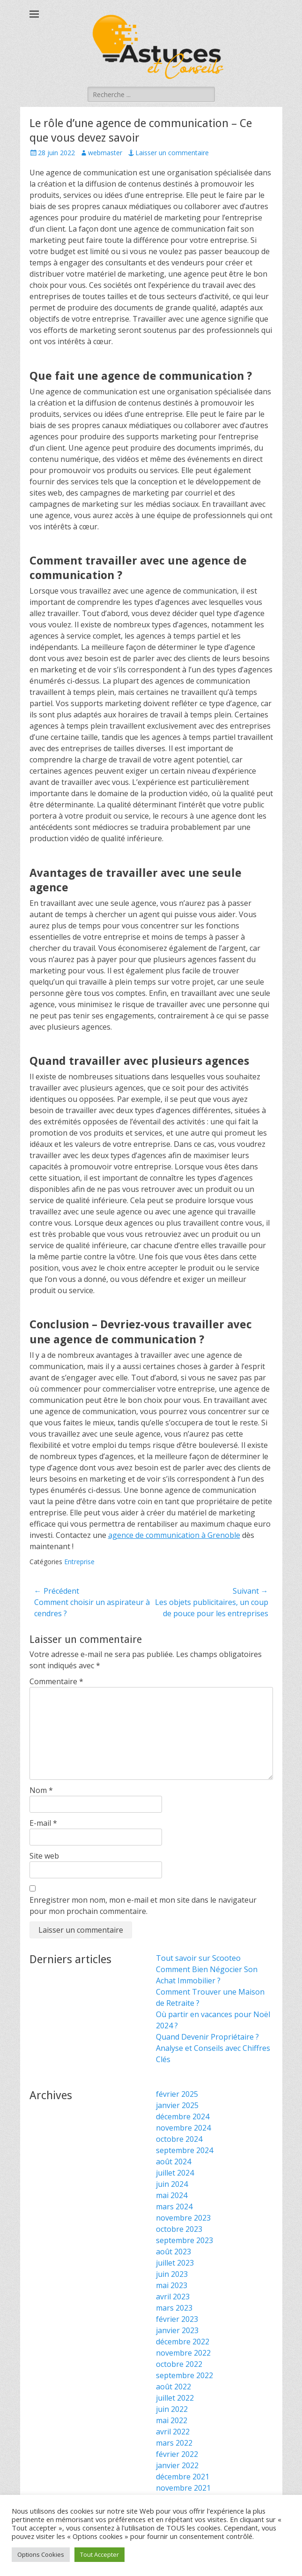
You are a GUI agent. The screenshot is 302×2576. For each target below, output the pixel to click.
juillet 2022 (175, 2398)
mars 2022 (174, 2443)
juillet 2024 (175, 2173)
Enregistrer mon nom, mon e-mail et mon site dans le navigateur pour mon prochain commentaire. (143, 1905)
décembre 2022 (182, 2341)
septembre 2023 (184, 2240)
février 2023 (177, 2319)
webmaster (105, 152)
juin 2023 (172, 2274)
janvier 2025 (177, 2105)
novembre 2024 (183, 2128)
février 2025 (177, 2094)
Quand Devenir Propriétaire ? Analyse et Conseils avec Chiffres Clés (213, 2048)
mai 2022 (171, 2420)
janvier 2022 (177, 2465)
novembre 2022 (183, 2353)
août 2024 (173, 2161)
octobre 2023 (179, 2229)
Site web (44, 1856)
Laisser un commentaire (172, 152)
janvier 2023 (177, 2330)
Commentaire (56, 1681)
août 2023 (173, 2251)
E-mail (43, 1823)
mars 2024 (174, 2206)
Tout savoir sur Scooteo (198, 1958)
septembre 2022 (184, 2375)
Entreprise (79, 1561)
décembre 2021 (182, 2476)
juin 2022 (172, 2409)
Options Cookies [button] (40, 2554)
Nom (41, 1790)
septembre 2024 (184, 2150)
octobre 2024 (179, 2139)
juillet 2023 (175, 2263)
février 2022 (177, 2454)
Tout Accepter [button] (99, 2554)
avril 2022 (173, 2431)
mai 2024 (171, 2195)
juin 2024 (172, 2184)
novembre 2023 (183, 2218)
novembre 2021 (183, 2488)
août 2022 (173, 2386)
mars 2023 (174, 2308)
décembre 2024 (182, 2116)
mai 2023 (171, 2285)
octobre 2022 (179, 2364)
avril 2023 (173, 2296)
